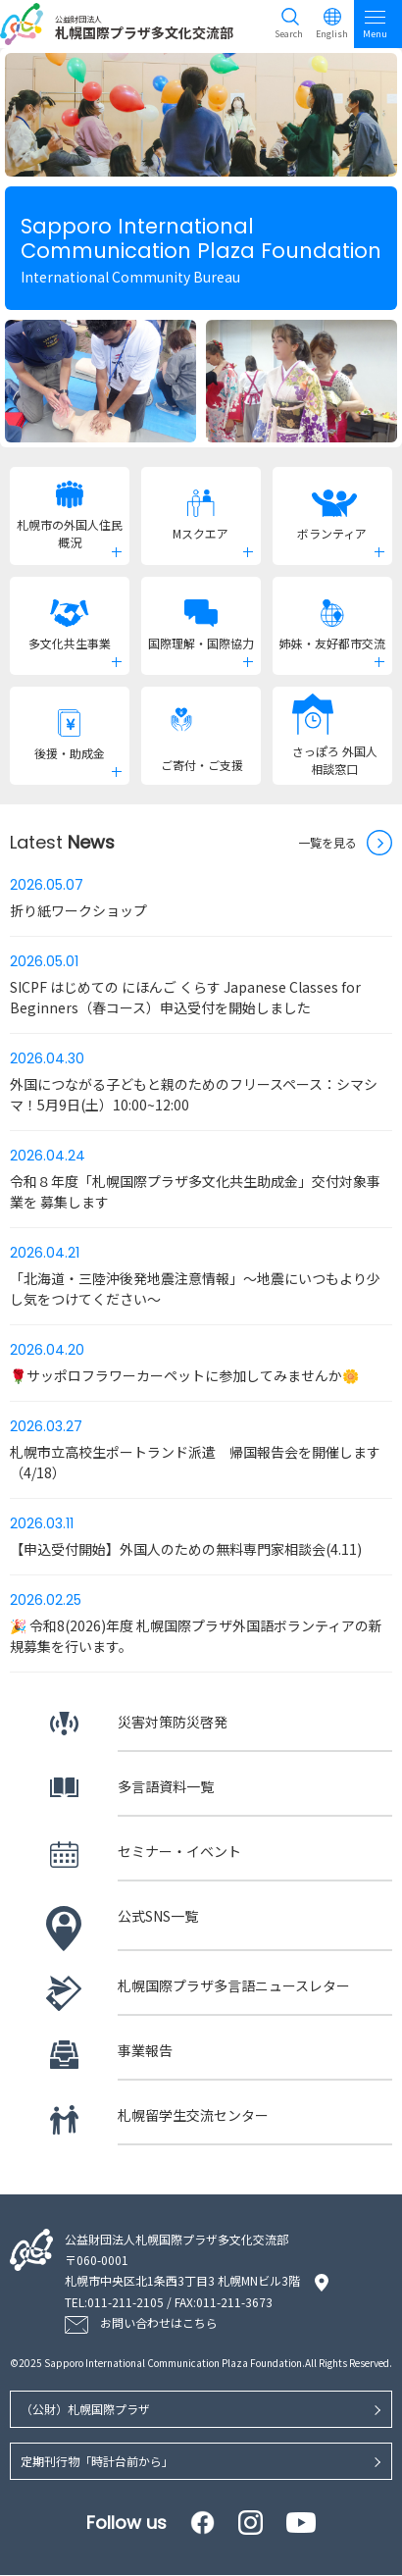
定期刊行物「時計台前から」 (97, 2461)
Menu (375, 24)
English (332, 33)
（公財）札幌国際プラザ (85, 2409)
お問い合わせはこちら (159, 2323)
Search (289, 33)
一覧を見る (327, 842)
